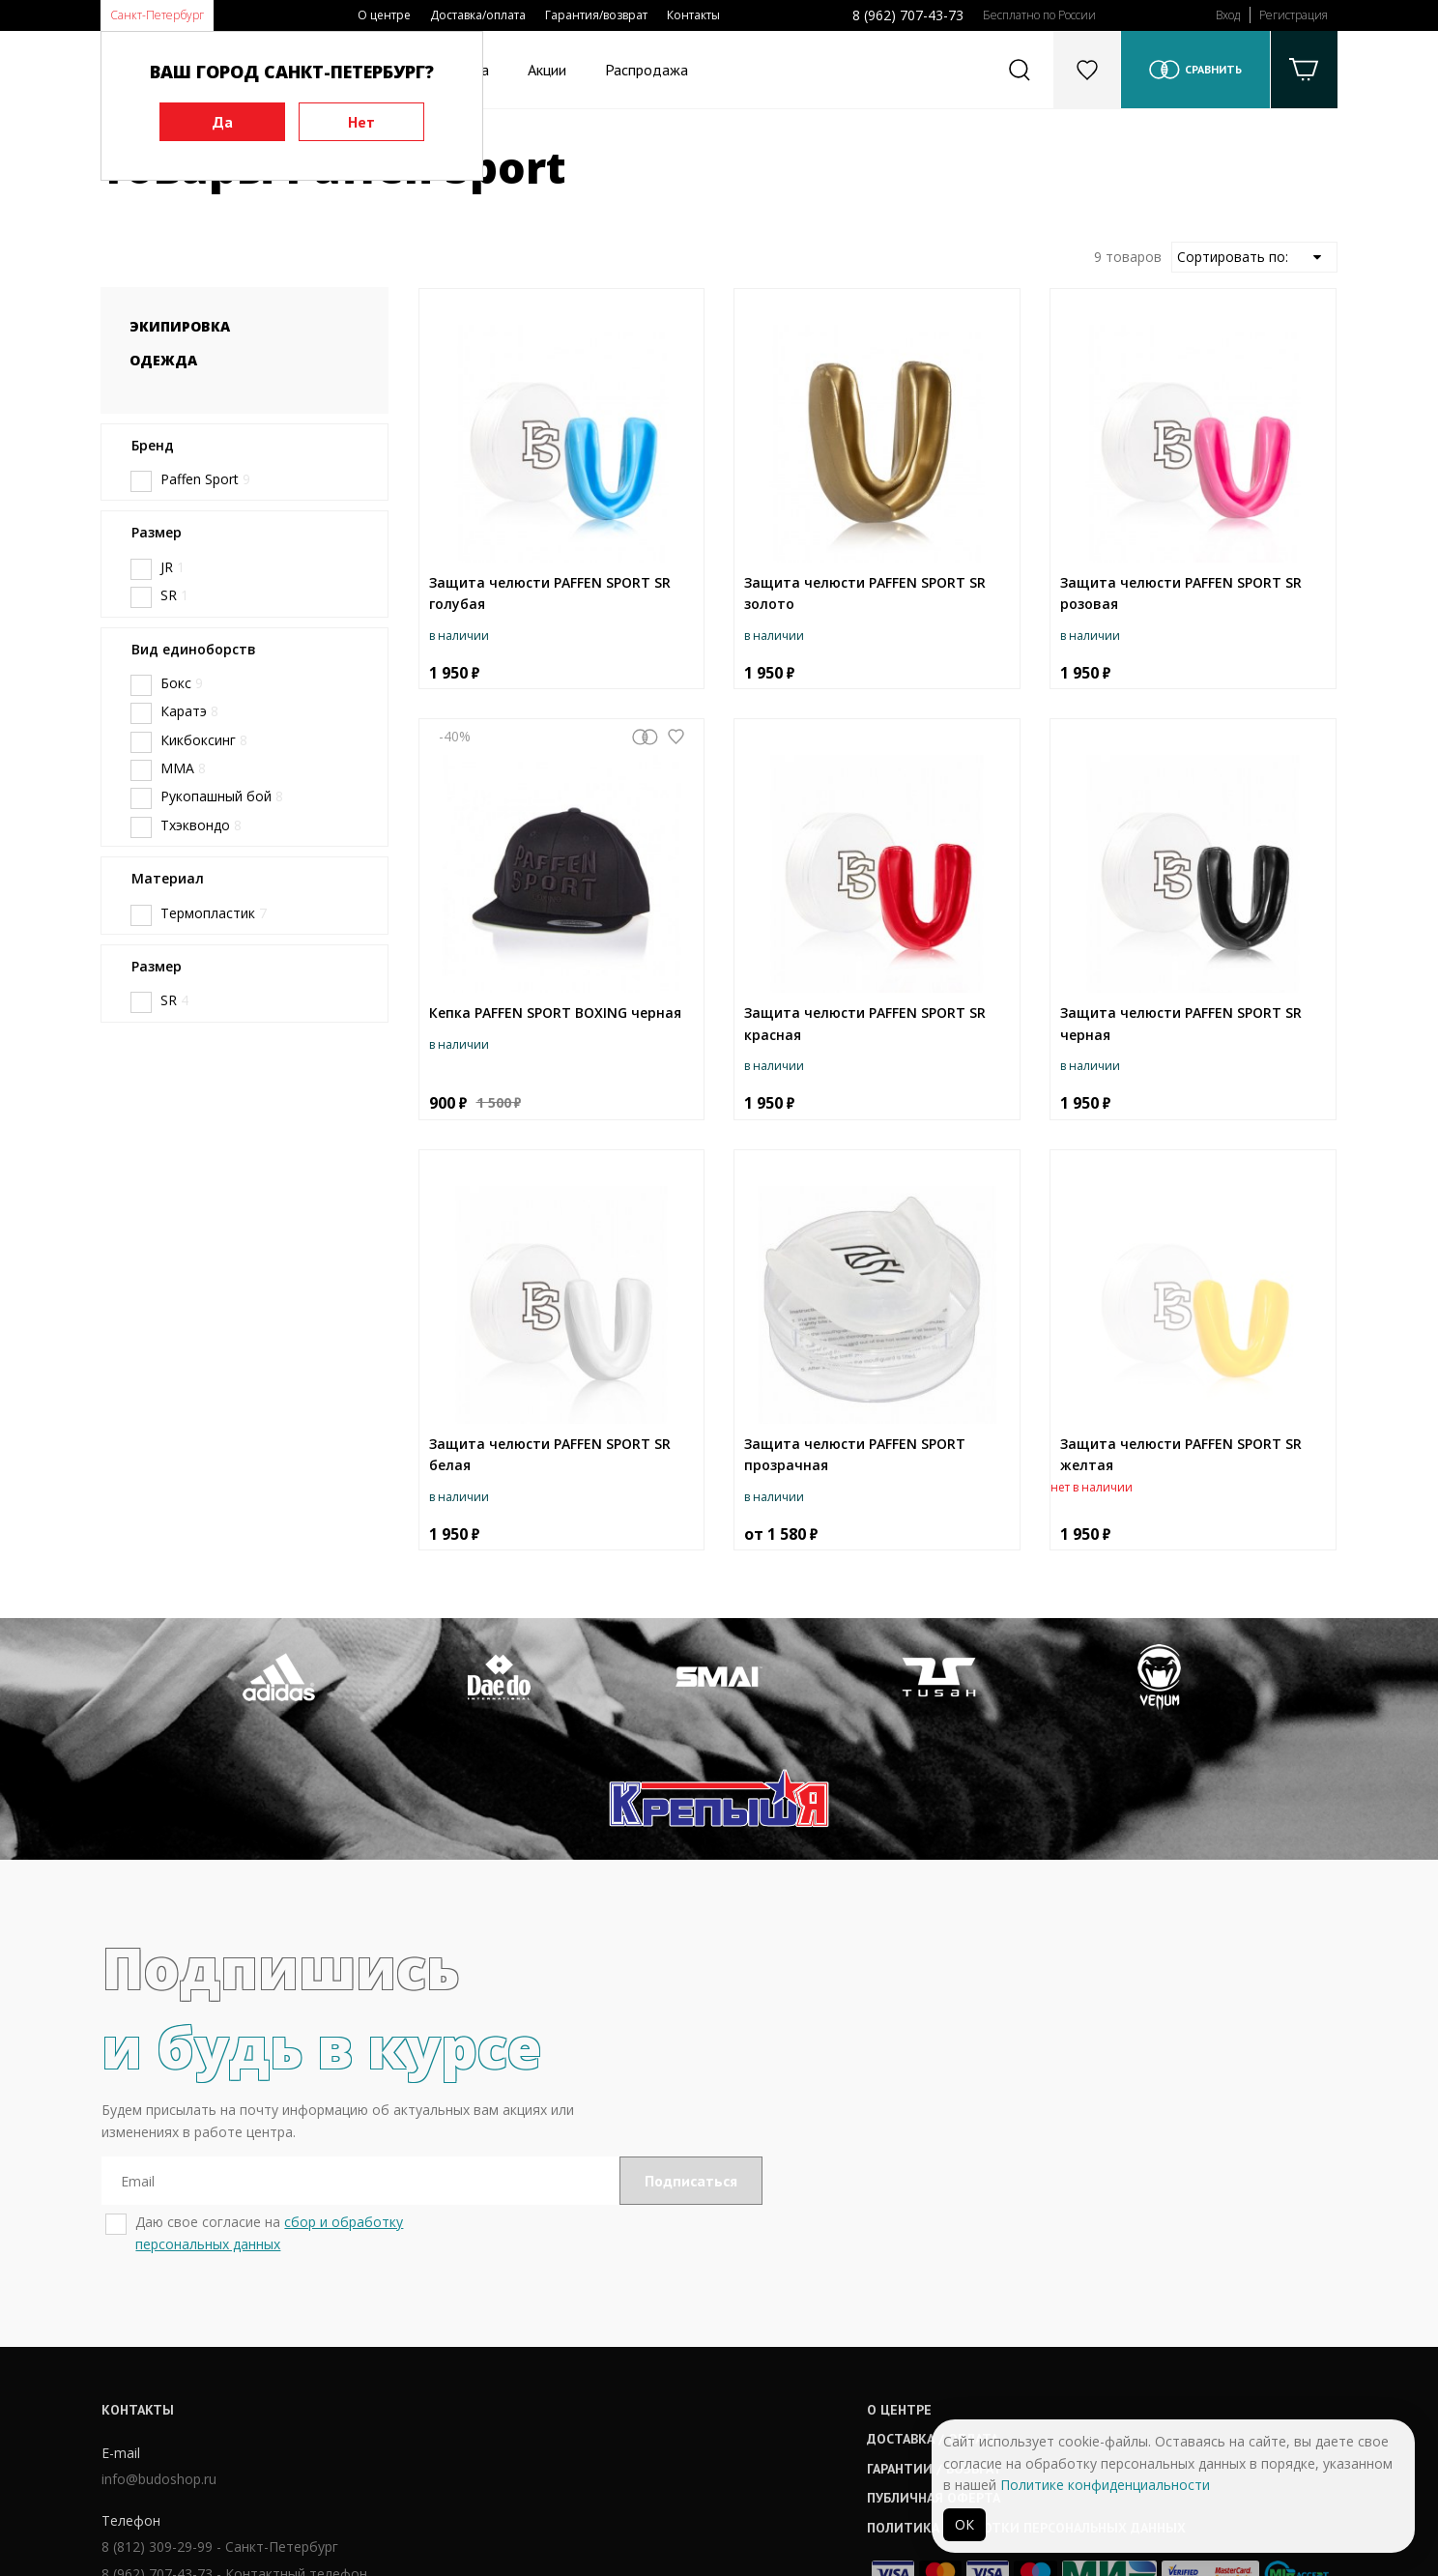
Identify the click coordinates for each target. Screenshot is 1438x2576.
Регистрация (1293, 15)
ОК (964, 2524)
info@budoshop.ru (158, 2362)
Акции (547, 69)
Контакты (693, 15)
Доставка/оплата (478, 15)
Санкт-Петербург (157, 15)
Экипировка (179, 326)
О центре (384, 15)
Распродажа (646, 69)
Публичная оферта (662, 2379)
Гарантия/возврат (596, 15)
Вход (1228, 15)
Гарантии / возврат (663, 2350)
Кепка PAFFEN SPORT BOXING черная (555, 1012)
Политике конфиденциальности (1105, 2484)
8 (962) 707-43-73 (907, 15)
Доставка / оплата (661, 2321)
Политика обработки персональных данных (754, 2408)
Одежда (163, 360)
